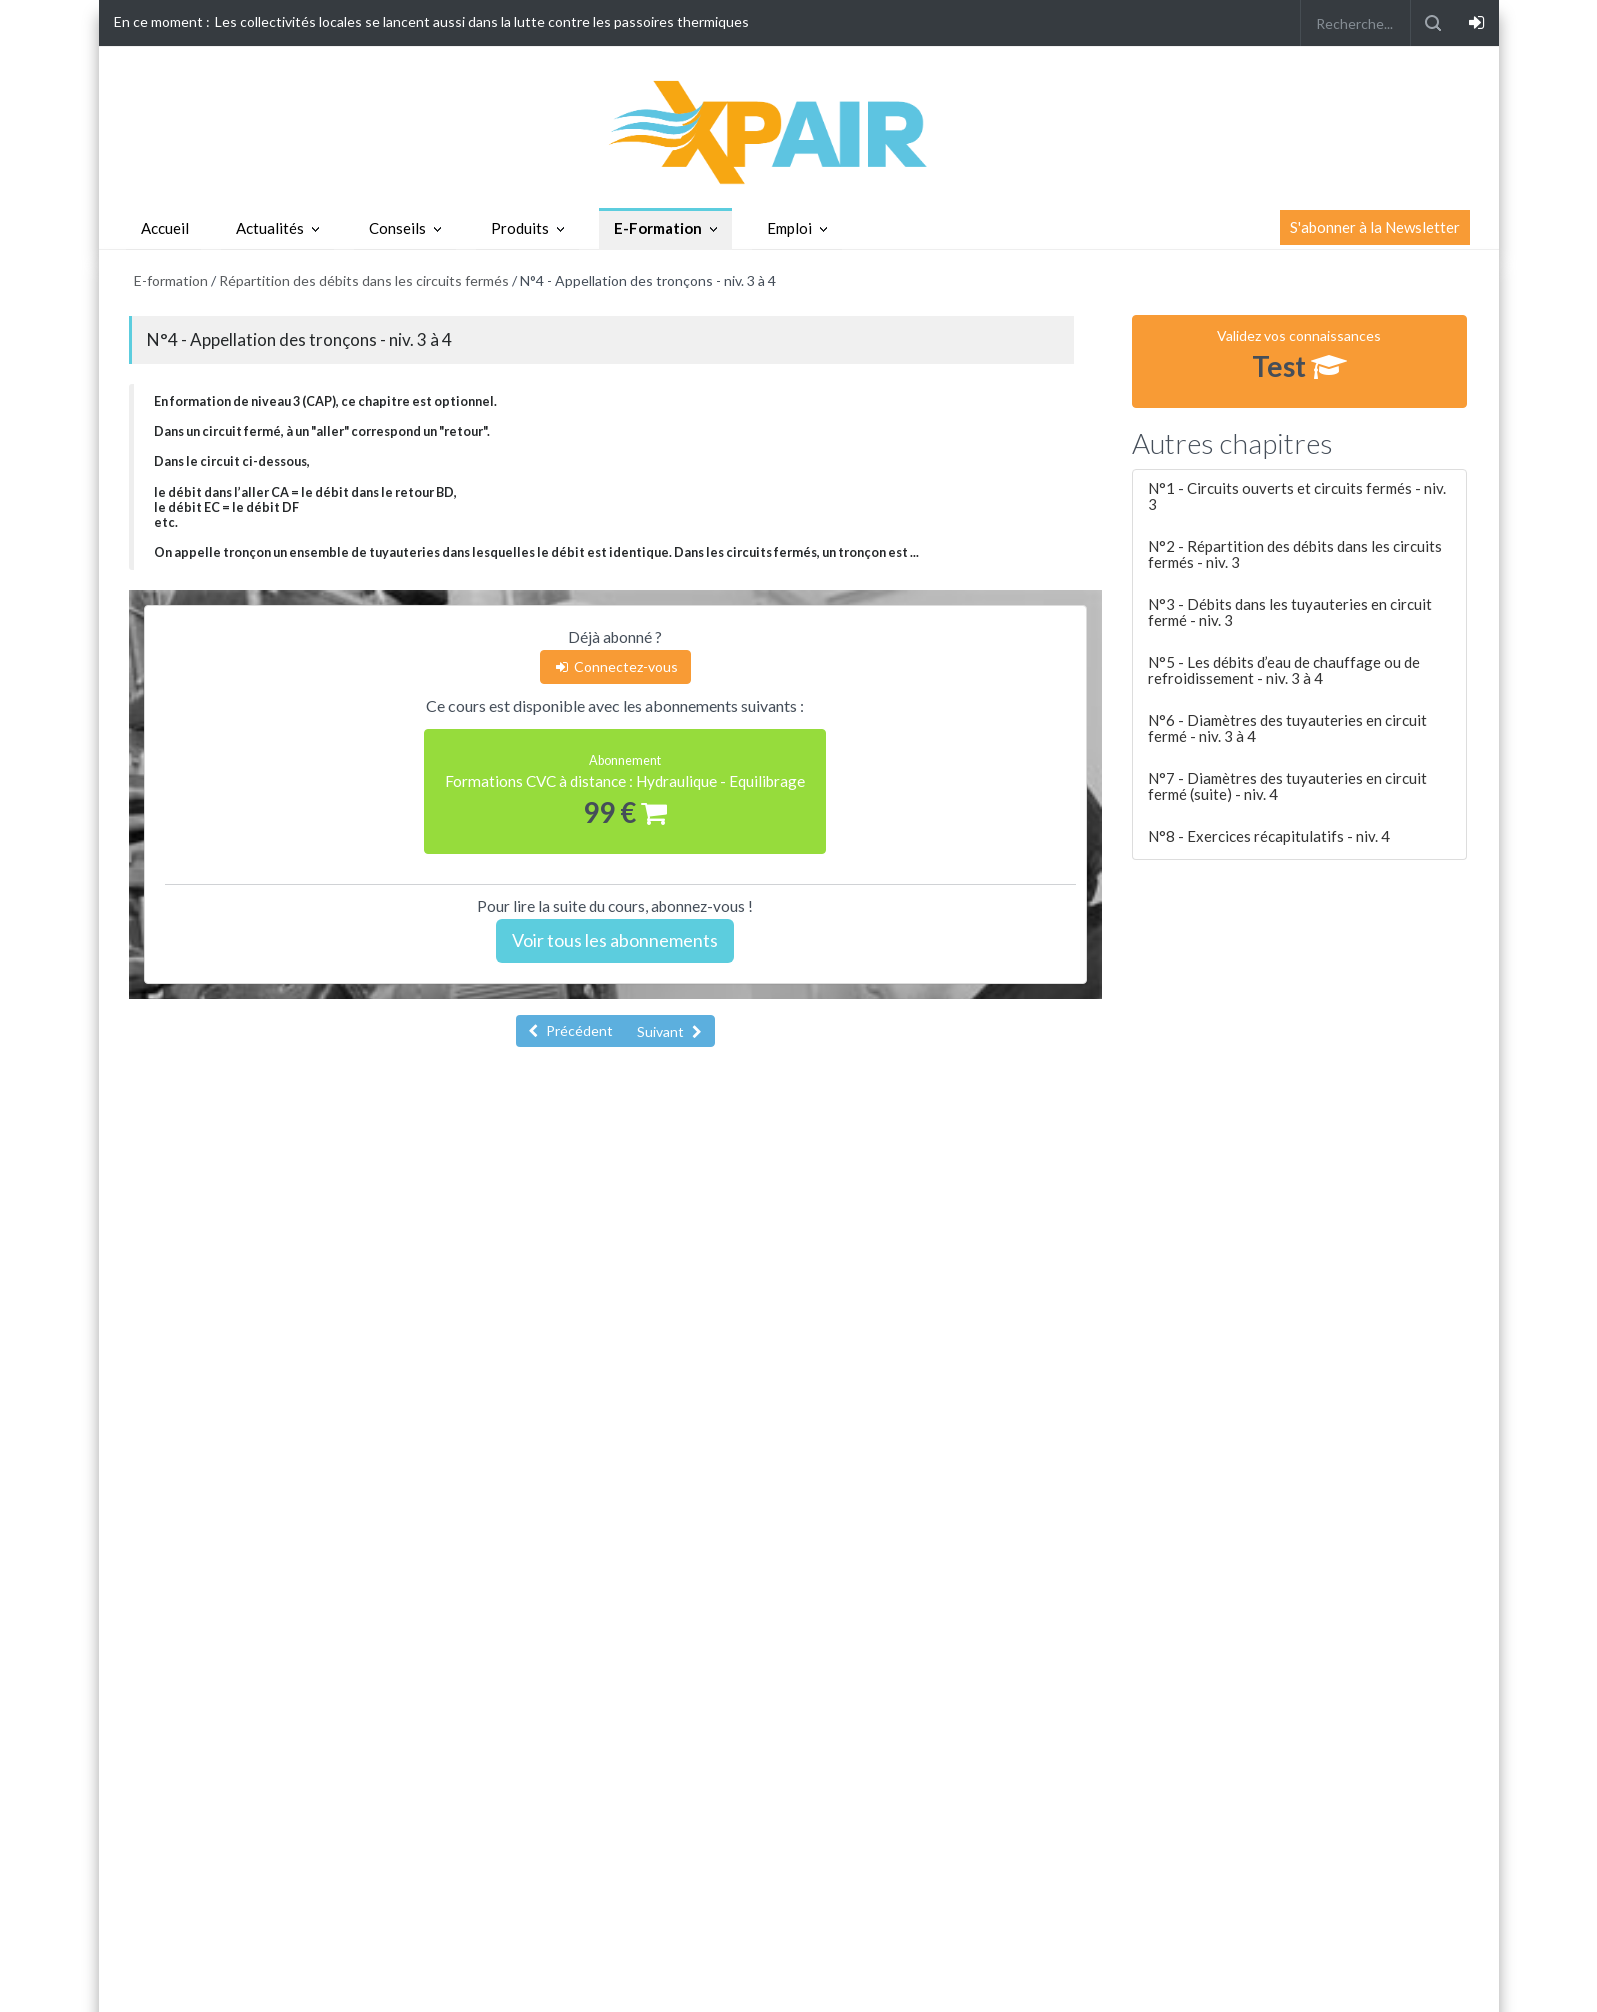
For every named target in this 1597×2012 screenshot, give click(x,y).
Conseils (397, 228)
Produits (520, 228)
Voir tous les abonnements (615, 940)
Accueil (165, 228)
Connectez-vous (615, 666)
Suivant (669, 1031)
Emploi (789, 228)
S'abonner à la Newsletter (1375, 227)
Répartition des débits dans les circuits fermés (364, 280)
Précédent (570, 1030)
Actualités (270, 228)
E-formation (171, 280)
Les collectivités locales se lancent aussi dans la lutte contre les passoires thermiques (482, 21)
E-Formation (658, 228)
